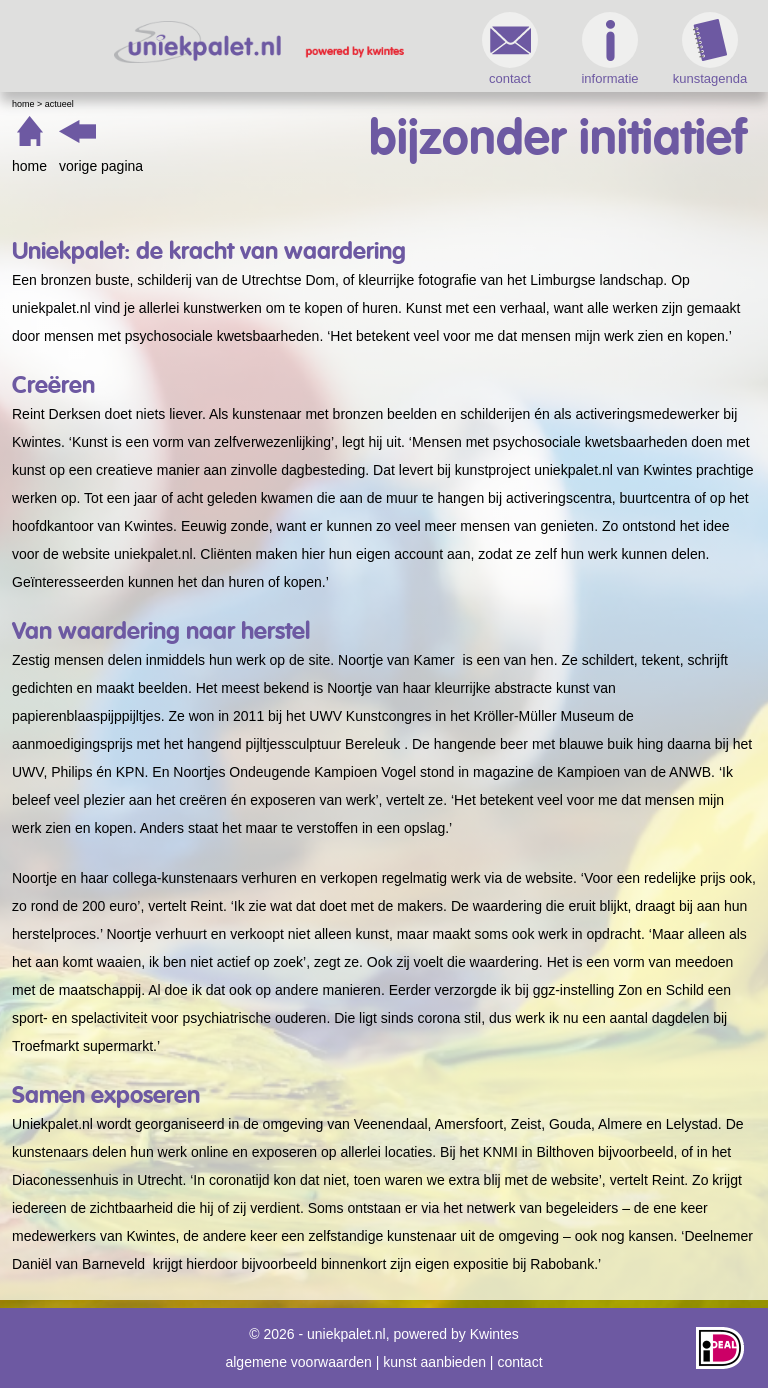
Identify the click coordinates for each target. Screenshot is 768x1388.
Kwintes (494, 1334)
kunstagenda (710, 49)
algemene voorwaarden (298, 1362)
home (29, 166)
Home (23, 104)
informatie (609, 49)
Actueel (59, 104)
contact (510, 49)
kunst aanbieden (434, 1362)
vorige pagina (101, 166)
